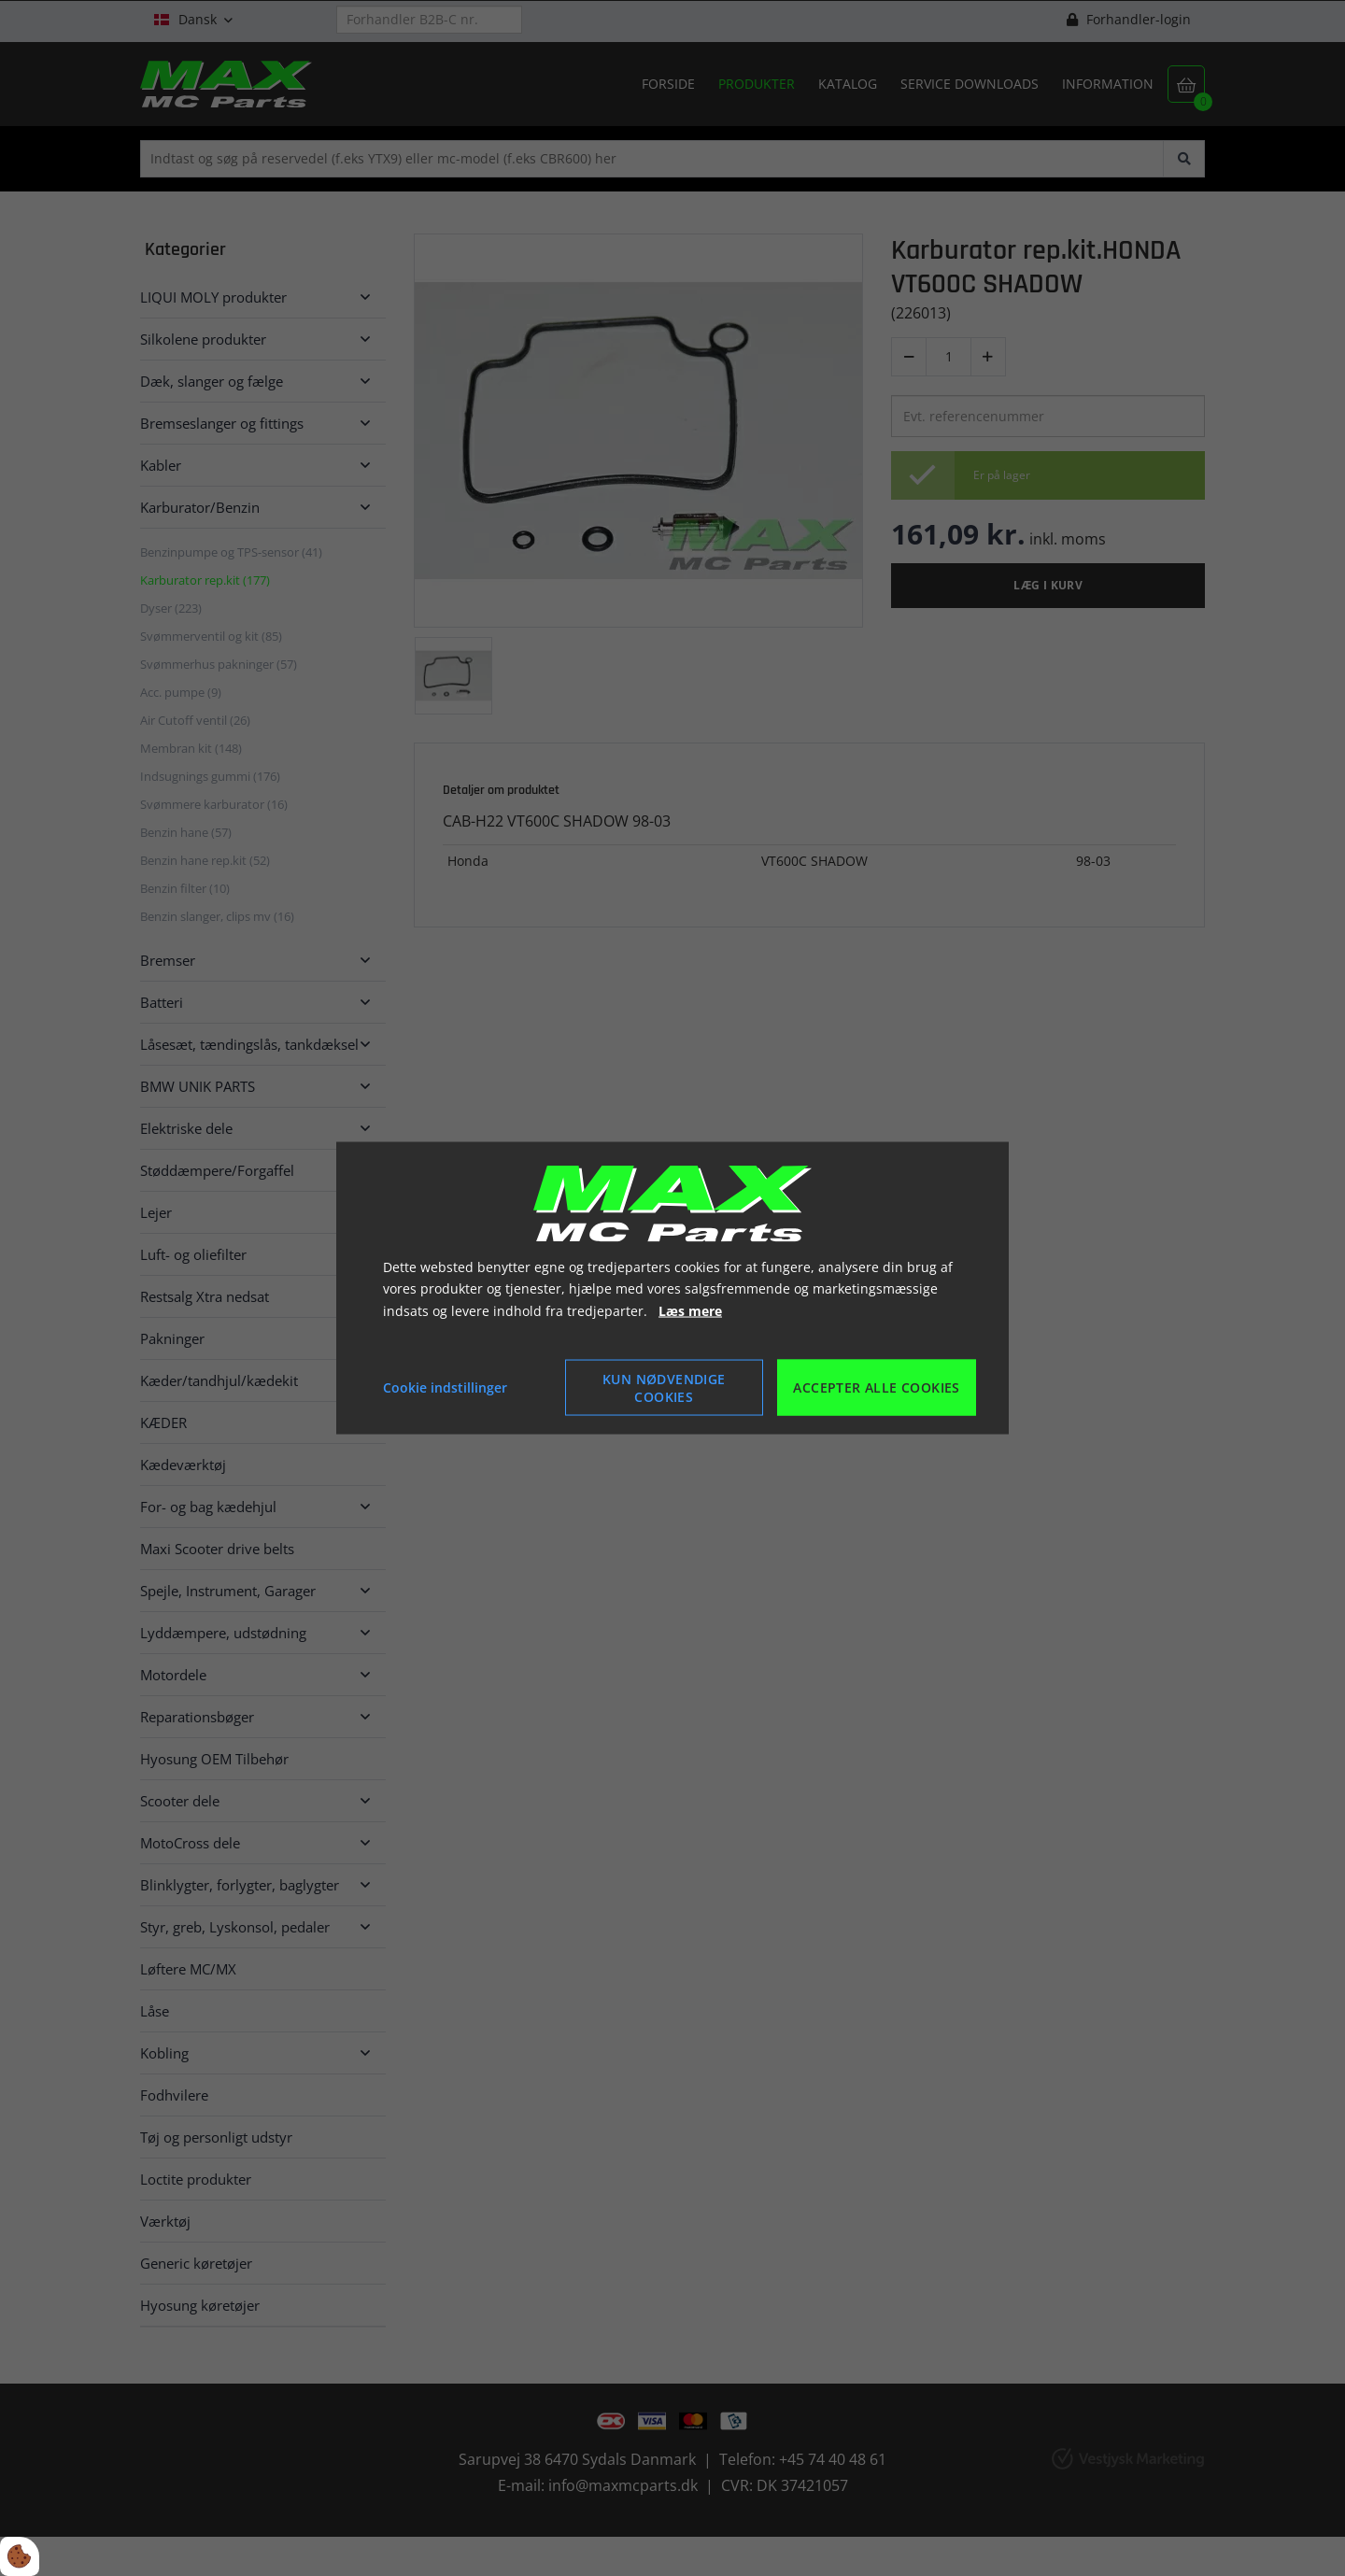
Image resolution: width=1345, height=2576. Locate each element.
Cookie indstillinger (445, 1387)
